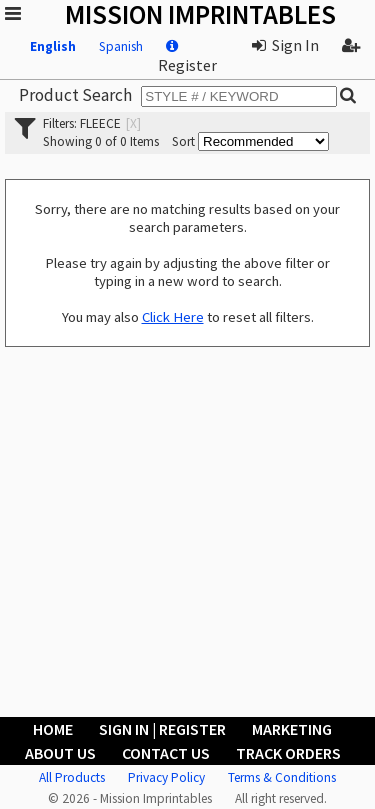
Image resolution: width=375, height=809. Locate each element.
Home (53, 729)
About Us (60, 753)
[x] (133, 123)
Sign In (285, 45)
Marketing (292, 729)
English (53, 46)
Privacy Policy (166, 777)
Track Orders (288, 753)
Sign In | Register (162, 729)
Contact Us (166, 753)
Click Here (173, 317)
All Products (72, 777)
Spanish (121, 46)
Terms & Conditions (282, 777)
